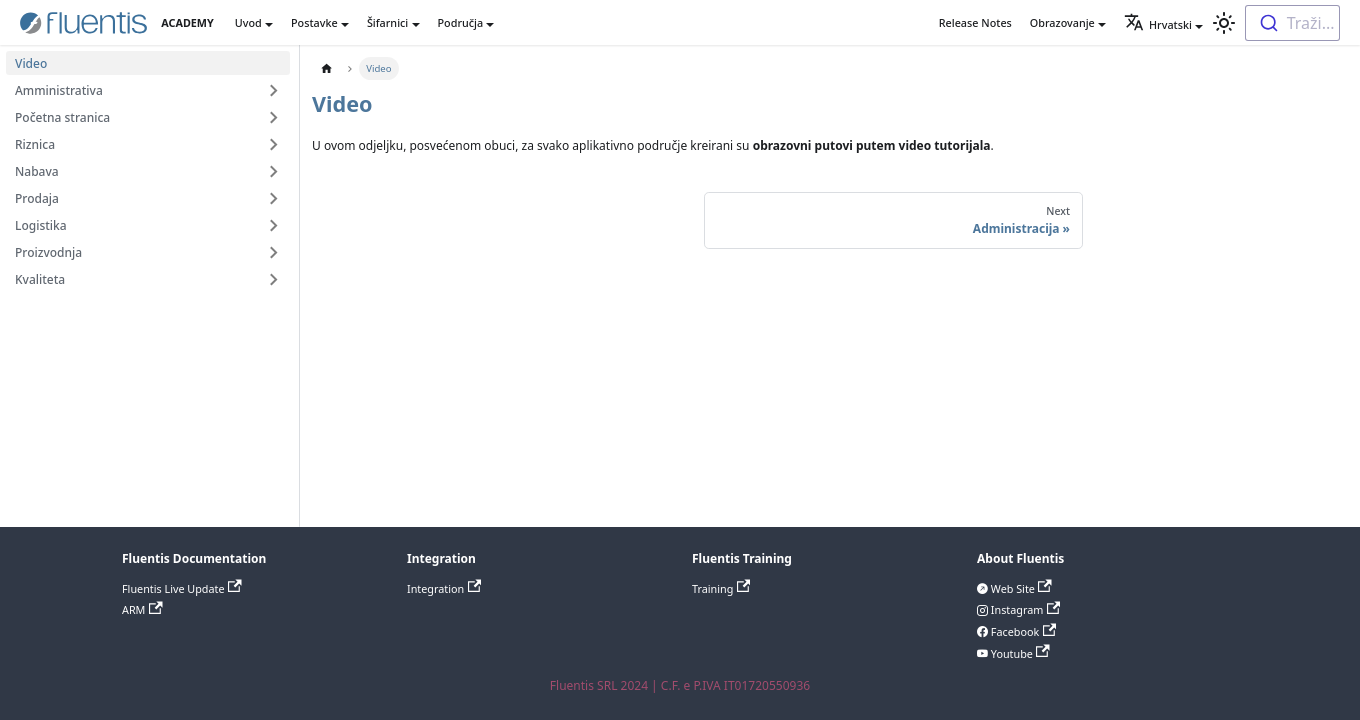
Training (721, 588)
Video (31, 63)
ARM (142, 609)
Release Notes (975, 22)
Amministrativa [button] (59, 90)
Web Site (1020, 588)
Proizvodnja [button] (48, 252)
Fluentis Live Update (182, 588)
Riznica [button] (35, 144)
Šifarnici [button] (387, 22)
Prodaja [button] (37, 198)
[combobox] (1292, 23)
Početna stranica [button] (62, 117)
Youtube (1019, 653)
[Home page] (326, 68)
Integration (444, 588)
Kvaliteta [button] (40, 279)
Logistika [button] (41, 225)
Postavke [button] (314, 22)
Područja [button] (461, 22)
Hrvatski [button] (1158, 24)
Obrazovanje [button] (1062, 22)
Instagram (1024, 609)
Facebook (1022, 631)
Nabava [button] (37, 171)
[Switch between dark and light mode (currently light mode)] (1224, 23)
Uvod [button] (248, 22)
